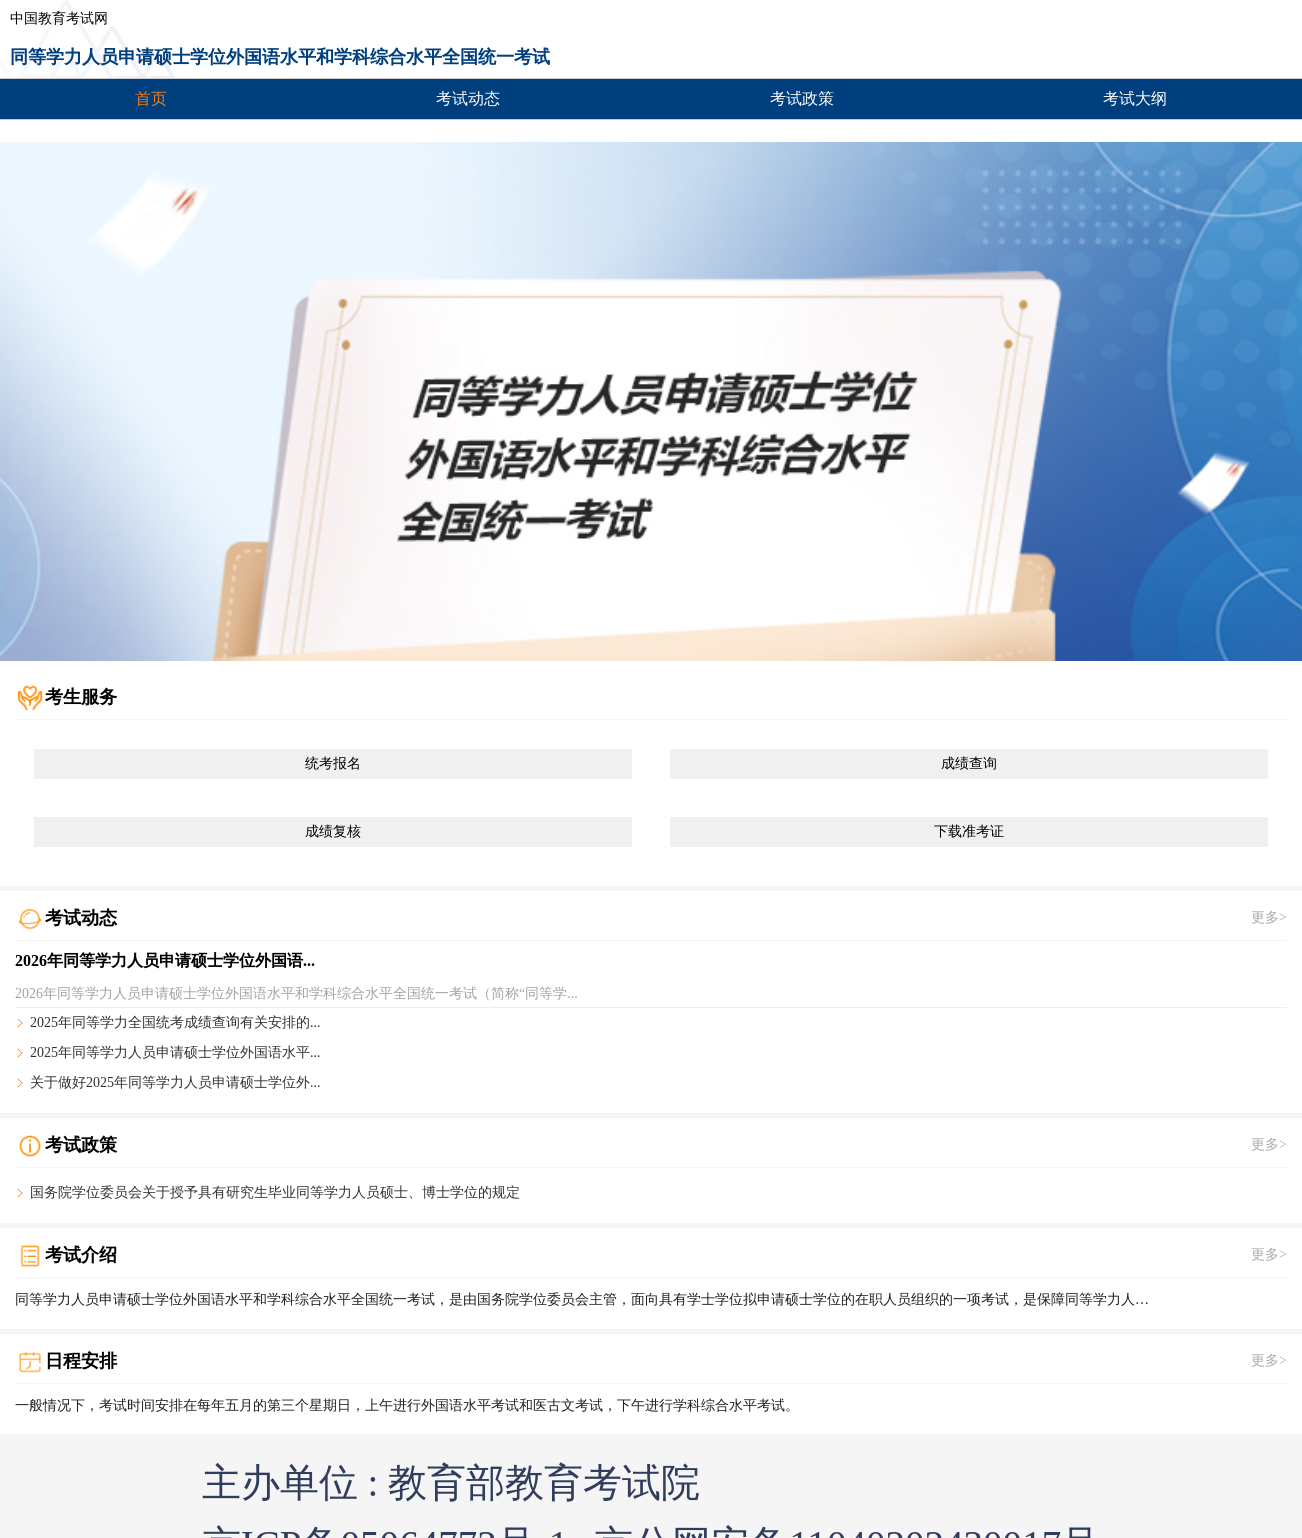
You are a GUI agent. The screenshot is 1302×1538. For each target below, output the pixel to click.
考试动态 (468, 99)
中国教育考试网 (59, 19)
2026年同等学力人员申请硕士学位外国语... (165, 961)
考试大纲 (1135, 99)
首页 (151, 99)
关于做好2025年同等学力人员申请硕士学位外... (175, 1083)
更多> (1269, 918)
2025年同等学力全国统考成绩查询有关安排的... (175, 1023)
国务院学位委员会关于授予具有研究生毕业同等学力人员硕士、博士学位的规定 (275, 1193)
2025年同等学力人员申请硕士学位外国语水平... (175, 1053)
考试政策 (802, 99)
